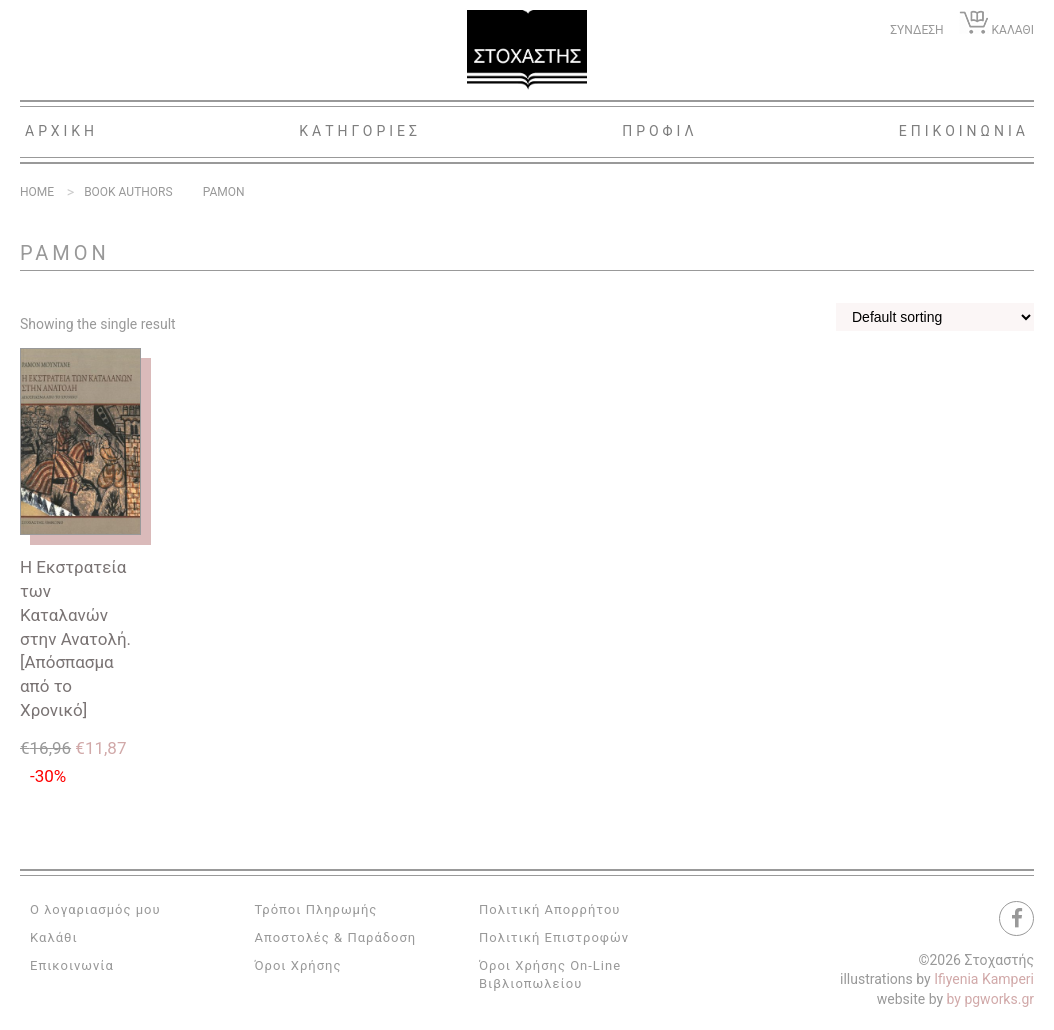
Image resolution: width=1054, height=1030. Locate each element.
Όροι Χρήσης (298, 965)
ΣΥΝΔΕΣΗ (916, 30)
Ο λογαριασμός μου (95, 909)
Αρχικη (61, 131)
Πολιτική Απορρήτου (549, 909)
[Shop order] (935, 317)
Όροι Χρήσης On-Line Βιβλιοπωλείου (550, 974)
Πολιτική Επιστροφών (554, 937)
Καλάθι (54, 937)
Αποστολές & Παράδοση (336, 937)
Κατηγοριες (360, 131)
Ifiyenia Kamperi (984, 979)
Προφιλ (660, 131)
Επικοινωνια (964, 131)
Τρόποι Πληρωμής (316, 909)
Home (37, 192)
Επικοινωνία (72, 965)
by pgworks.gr (990, 999)
